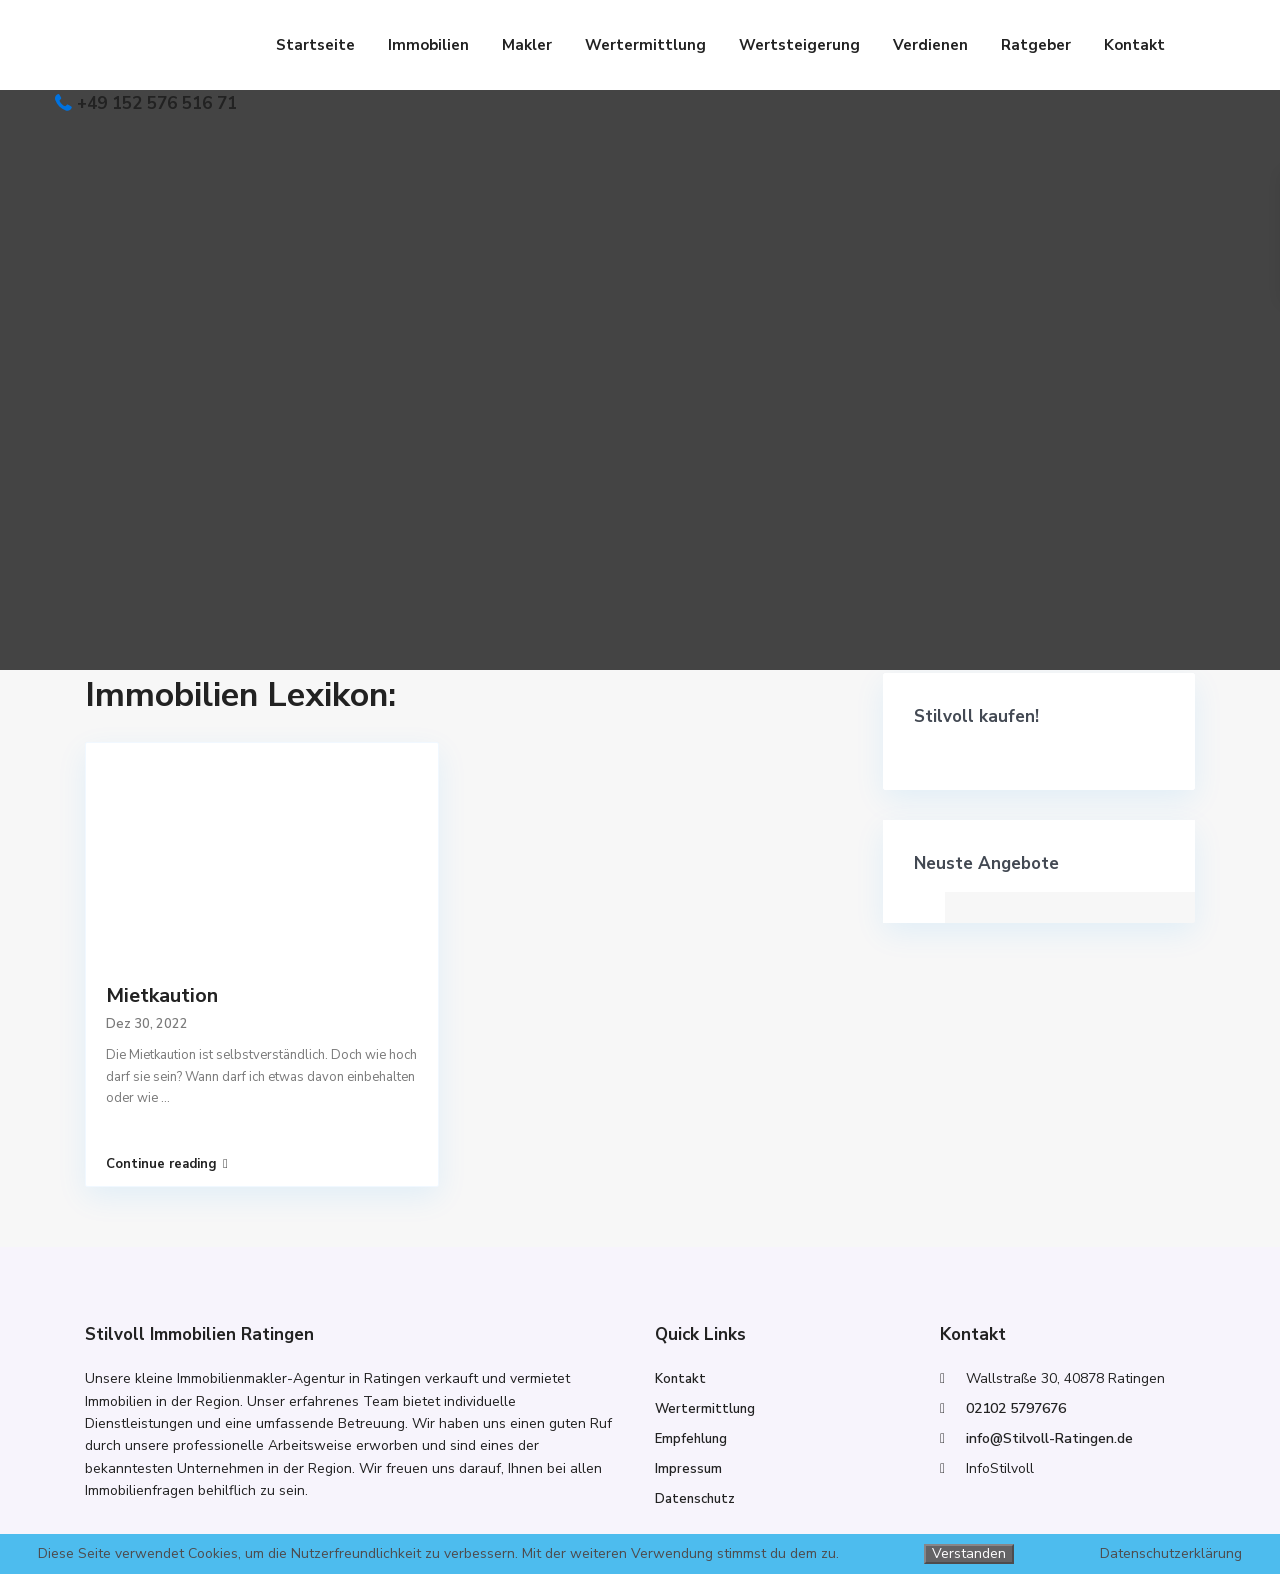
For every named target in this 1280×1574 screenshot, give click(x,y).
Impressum (688, 1469)
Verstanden (969, 1553)
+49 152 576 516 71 (157, 103)
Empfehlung (691, 1439)
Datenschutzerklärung (1171, 1554)
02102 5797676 (1016, 1408)
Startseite (315, 45)
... (165, 1098)
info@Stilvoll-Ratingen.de (1049, 1438)
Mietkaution (162, 995)
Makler (527, 45)
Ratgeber (1036, 45)
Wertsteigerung (799, 45)
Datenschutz (695, 1499)
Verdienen (930, 45)
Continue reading (167, 1164)
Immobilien (428, 45)
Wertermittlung (645, 45)
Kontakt (1134, 45)
